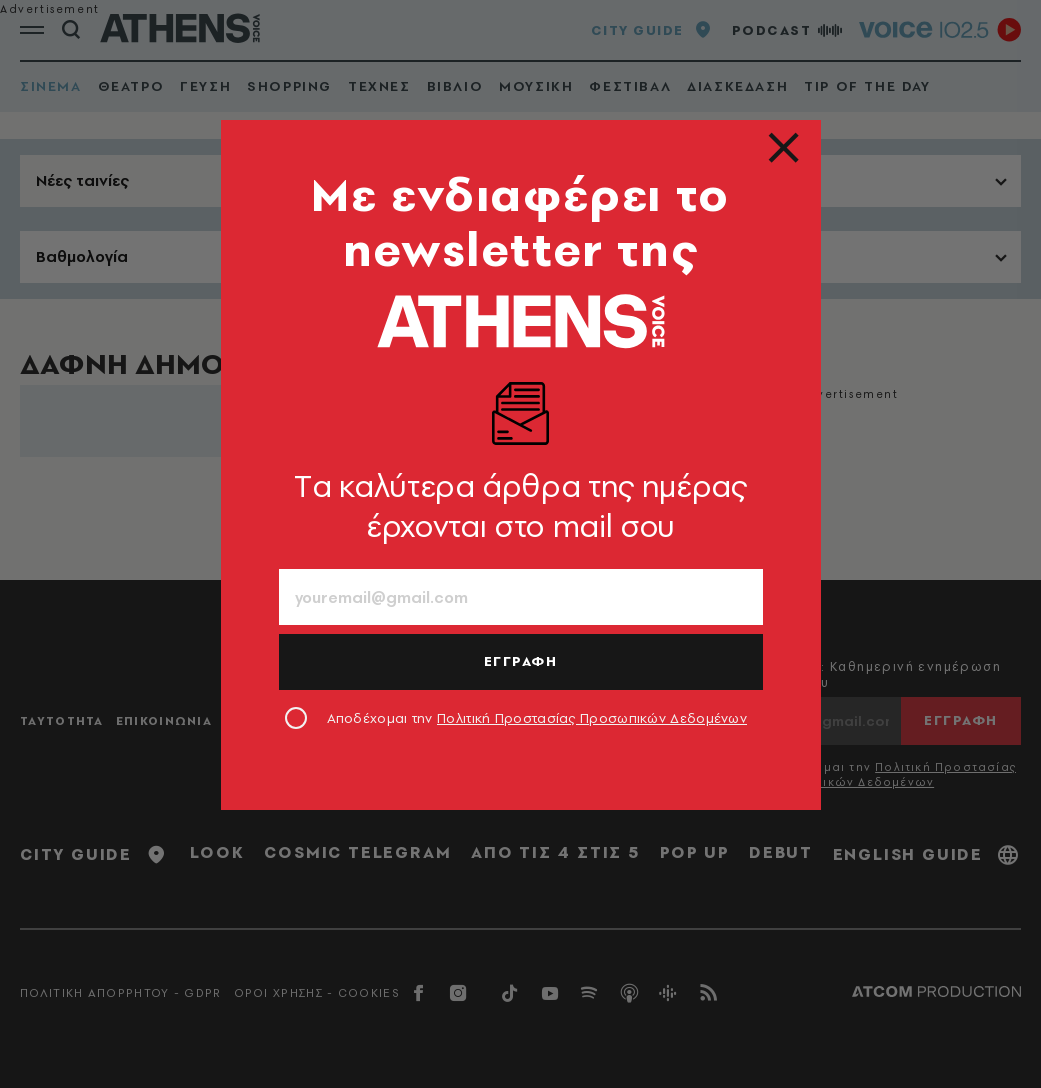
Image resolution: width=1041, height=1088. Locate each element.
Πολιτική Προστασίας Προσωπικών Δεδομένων (592, 718)
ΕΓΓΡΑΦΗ (521, 661)
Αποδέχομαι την (537, 718)
